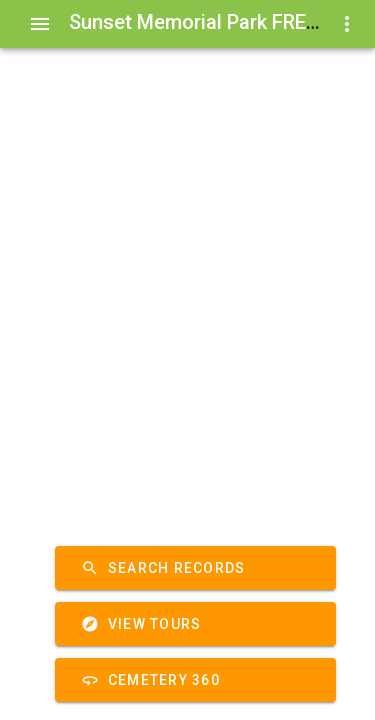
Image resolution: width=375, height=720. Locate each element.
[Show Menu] (40, 24)
